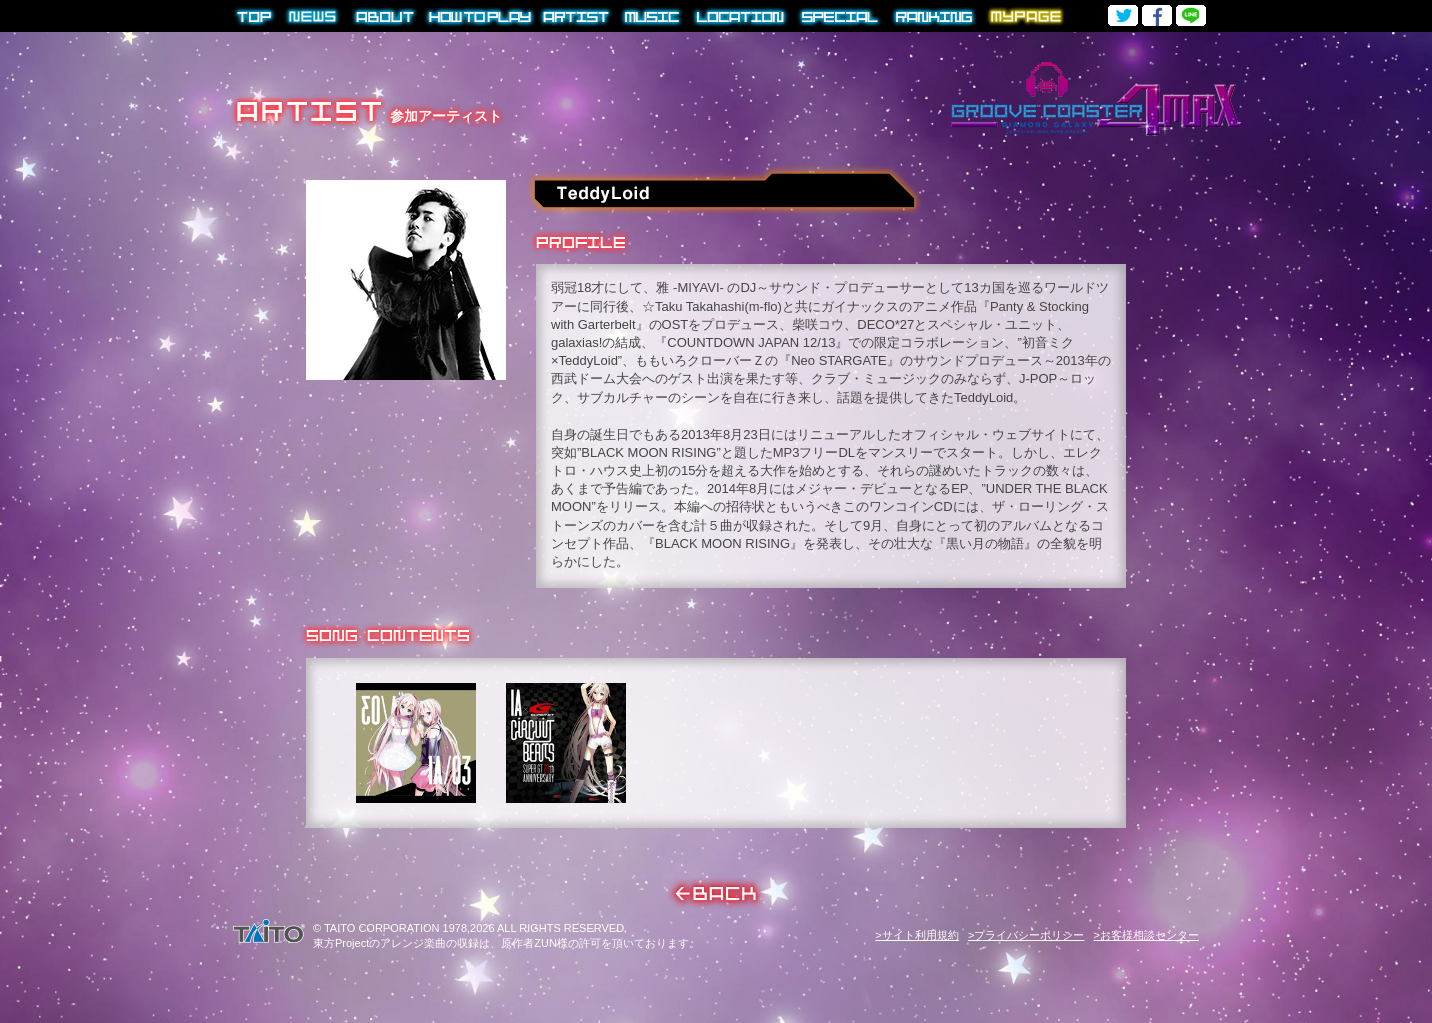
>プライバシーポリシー (1026, 935)
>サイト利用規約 (916, 935)
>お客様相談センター (1146, 935)
